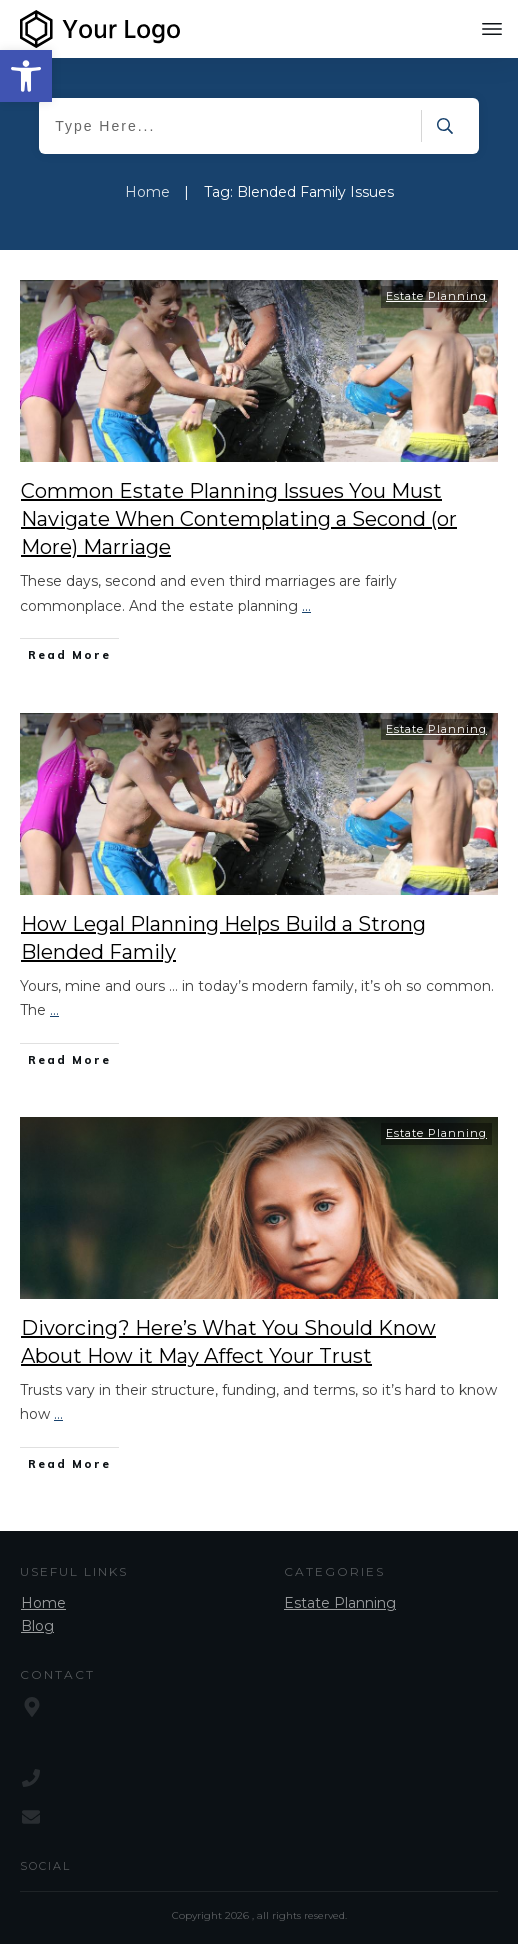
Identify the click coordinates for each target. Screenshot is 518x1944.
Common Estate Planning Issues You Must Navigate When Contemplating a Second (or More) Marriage (239, 519)
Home (43, 1603)
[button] (26, 76)
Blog (37, 1626)
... (306, 606)
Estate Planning (436, 296)
